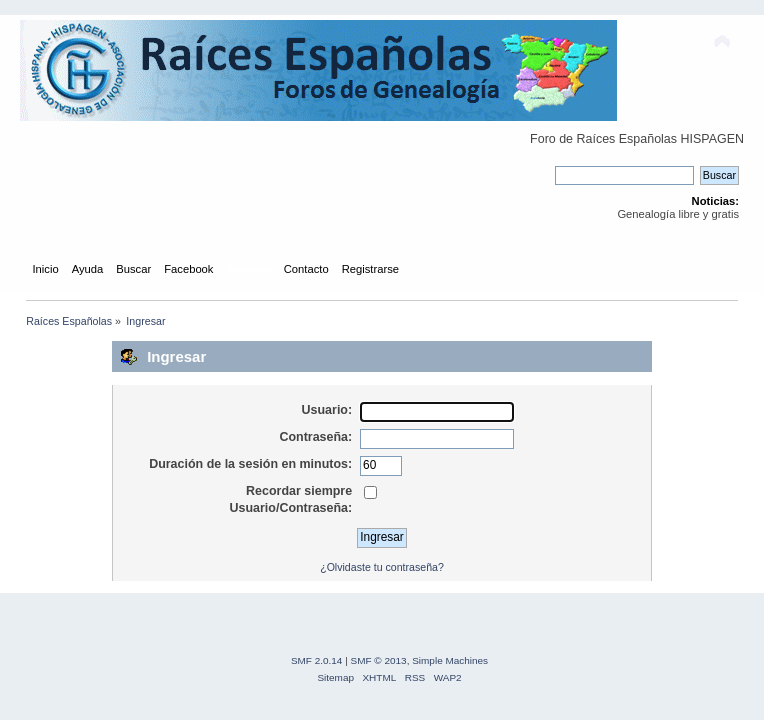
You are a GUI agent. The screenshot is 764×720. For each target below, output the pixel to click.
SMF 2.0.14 (317, 660)
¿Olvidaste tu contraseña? (382, 567)
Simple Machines (450, 660)
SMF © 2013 (379, 660)
